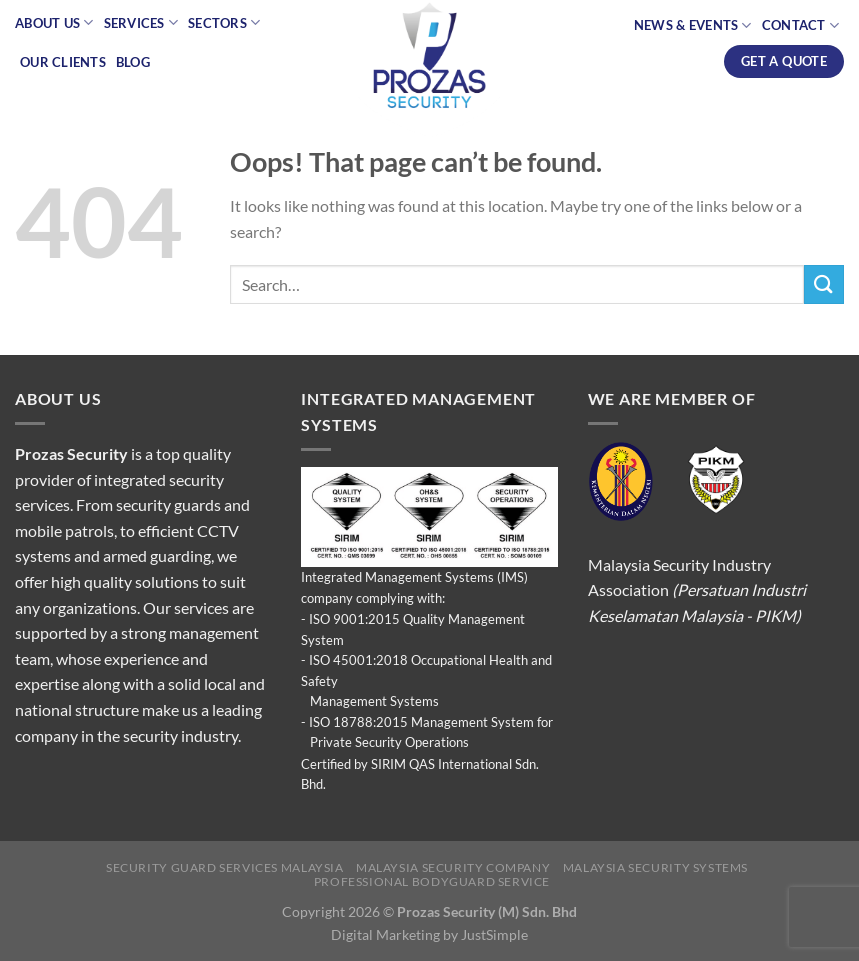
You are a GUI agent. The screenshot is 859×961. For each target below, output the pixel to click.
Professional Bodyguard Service (432, 881)
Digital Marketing (385, 934)
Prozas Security (71, 453)
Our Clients (63, 62)
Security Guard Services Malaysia (225, 867)
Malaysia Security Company (453, 867)
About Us (54, 22)
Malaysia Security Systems (655, 867)
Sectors (224, 22)
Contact (800, 25)
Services (141, 22)
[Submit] (824, 284)
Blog (133, 62)
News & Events (693, 25)
